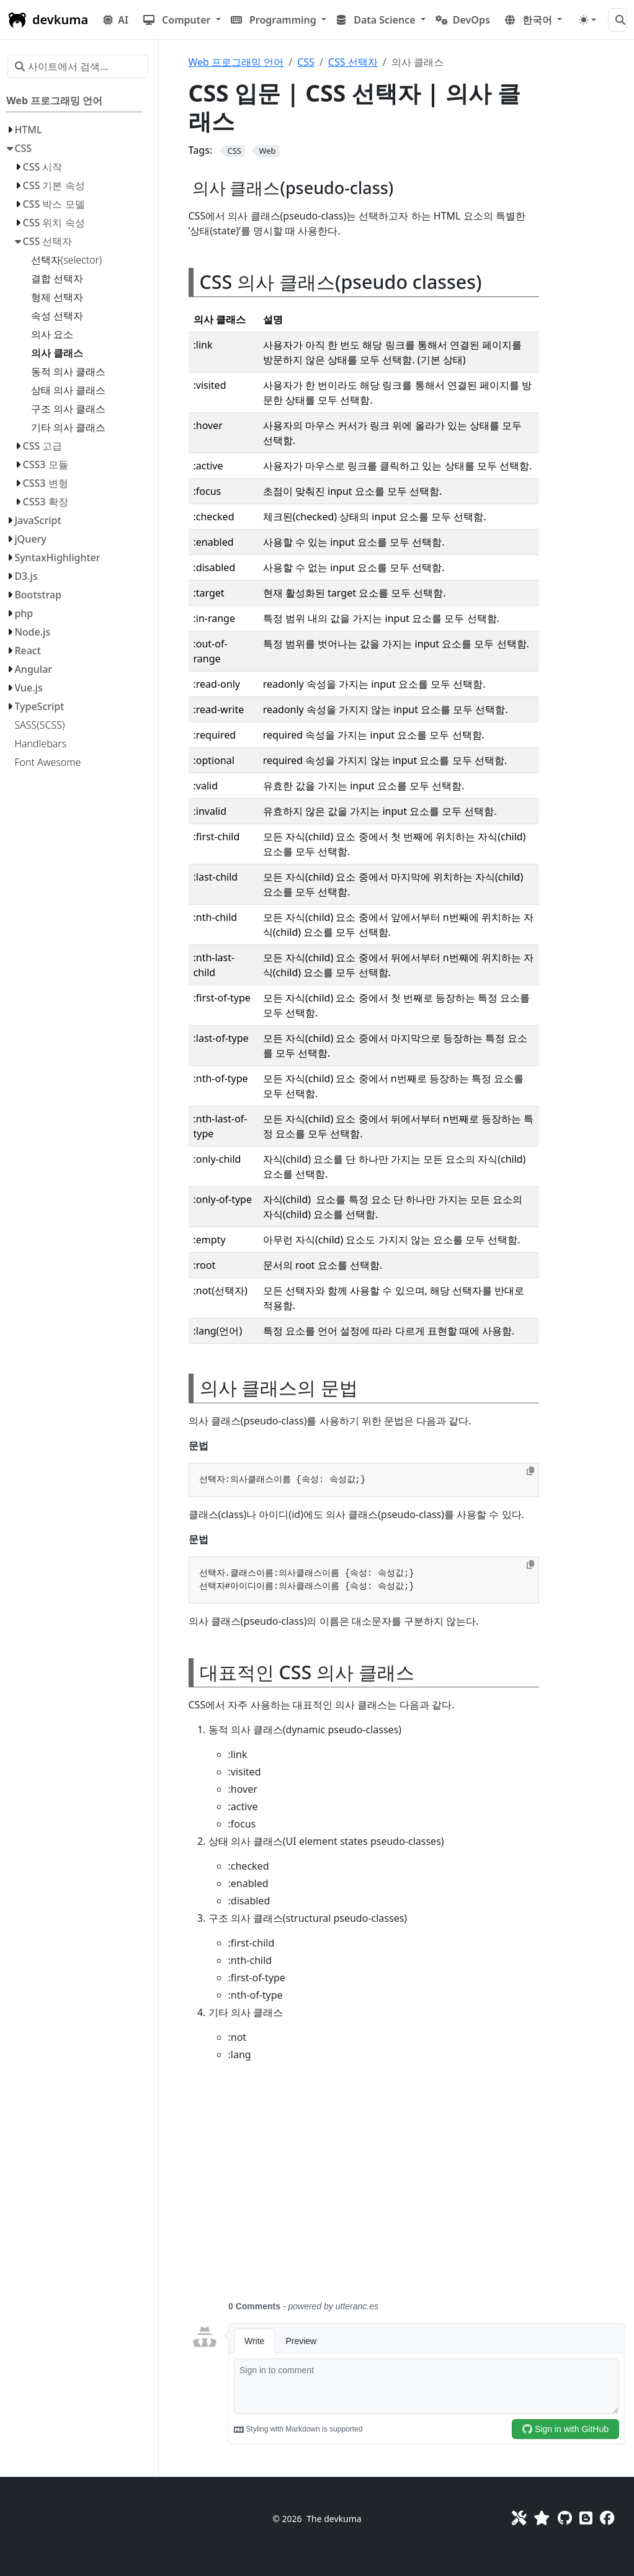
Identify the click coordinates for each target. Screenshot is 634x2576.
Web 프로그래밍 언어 (236, 62)
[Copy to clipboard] (530, 1471)
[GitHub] (565, 2518)
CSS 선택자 (353, 62)
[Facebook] (607, 2518)
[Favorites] (542, 2518)
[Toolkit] (519, 2518)
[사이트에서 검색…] (617, 20)
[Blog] (585, 2518)
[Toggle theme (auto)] (587, 19)
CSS (306, 62)
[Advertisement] (408, 2188)
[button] (182, 19)
